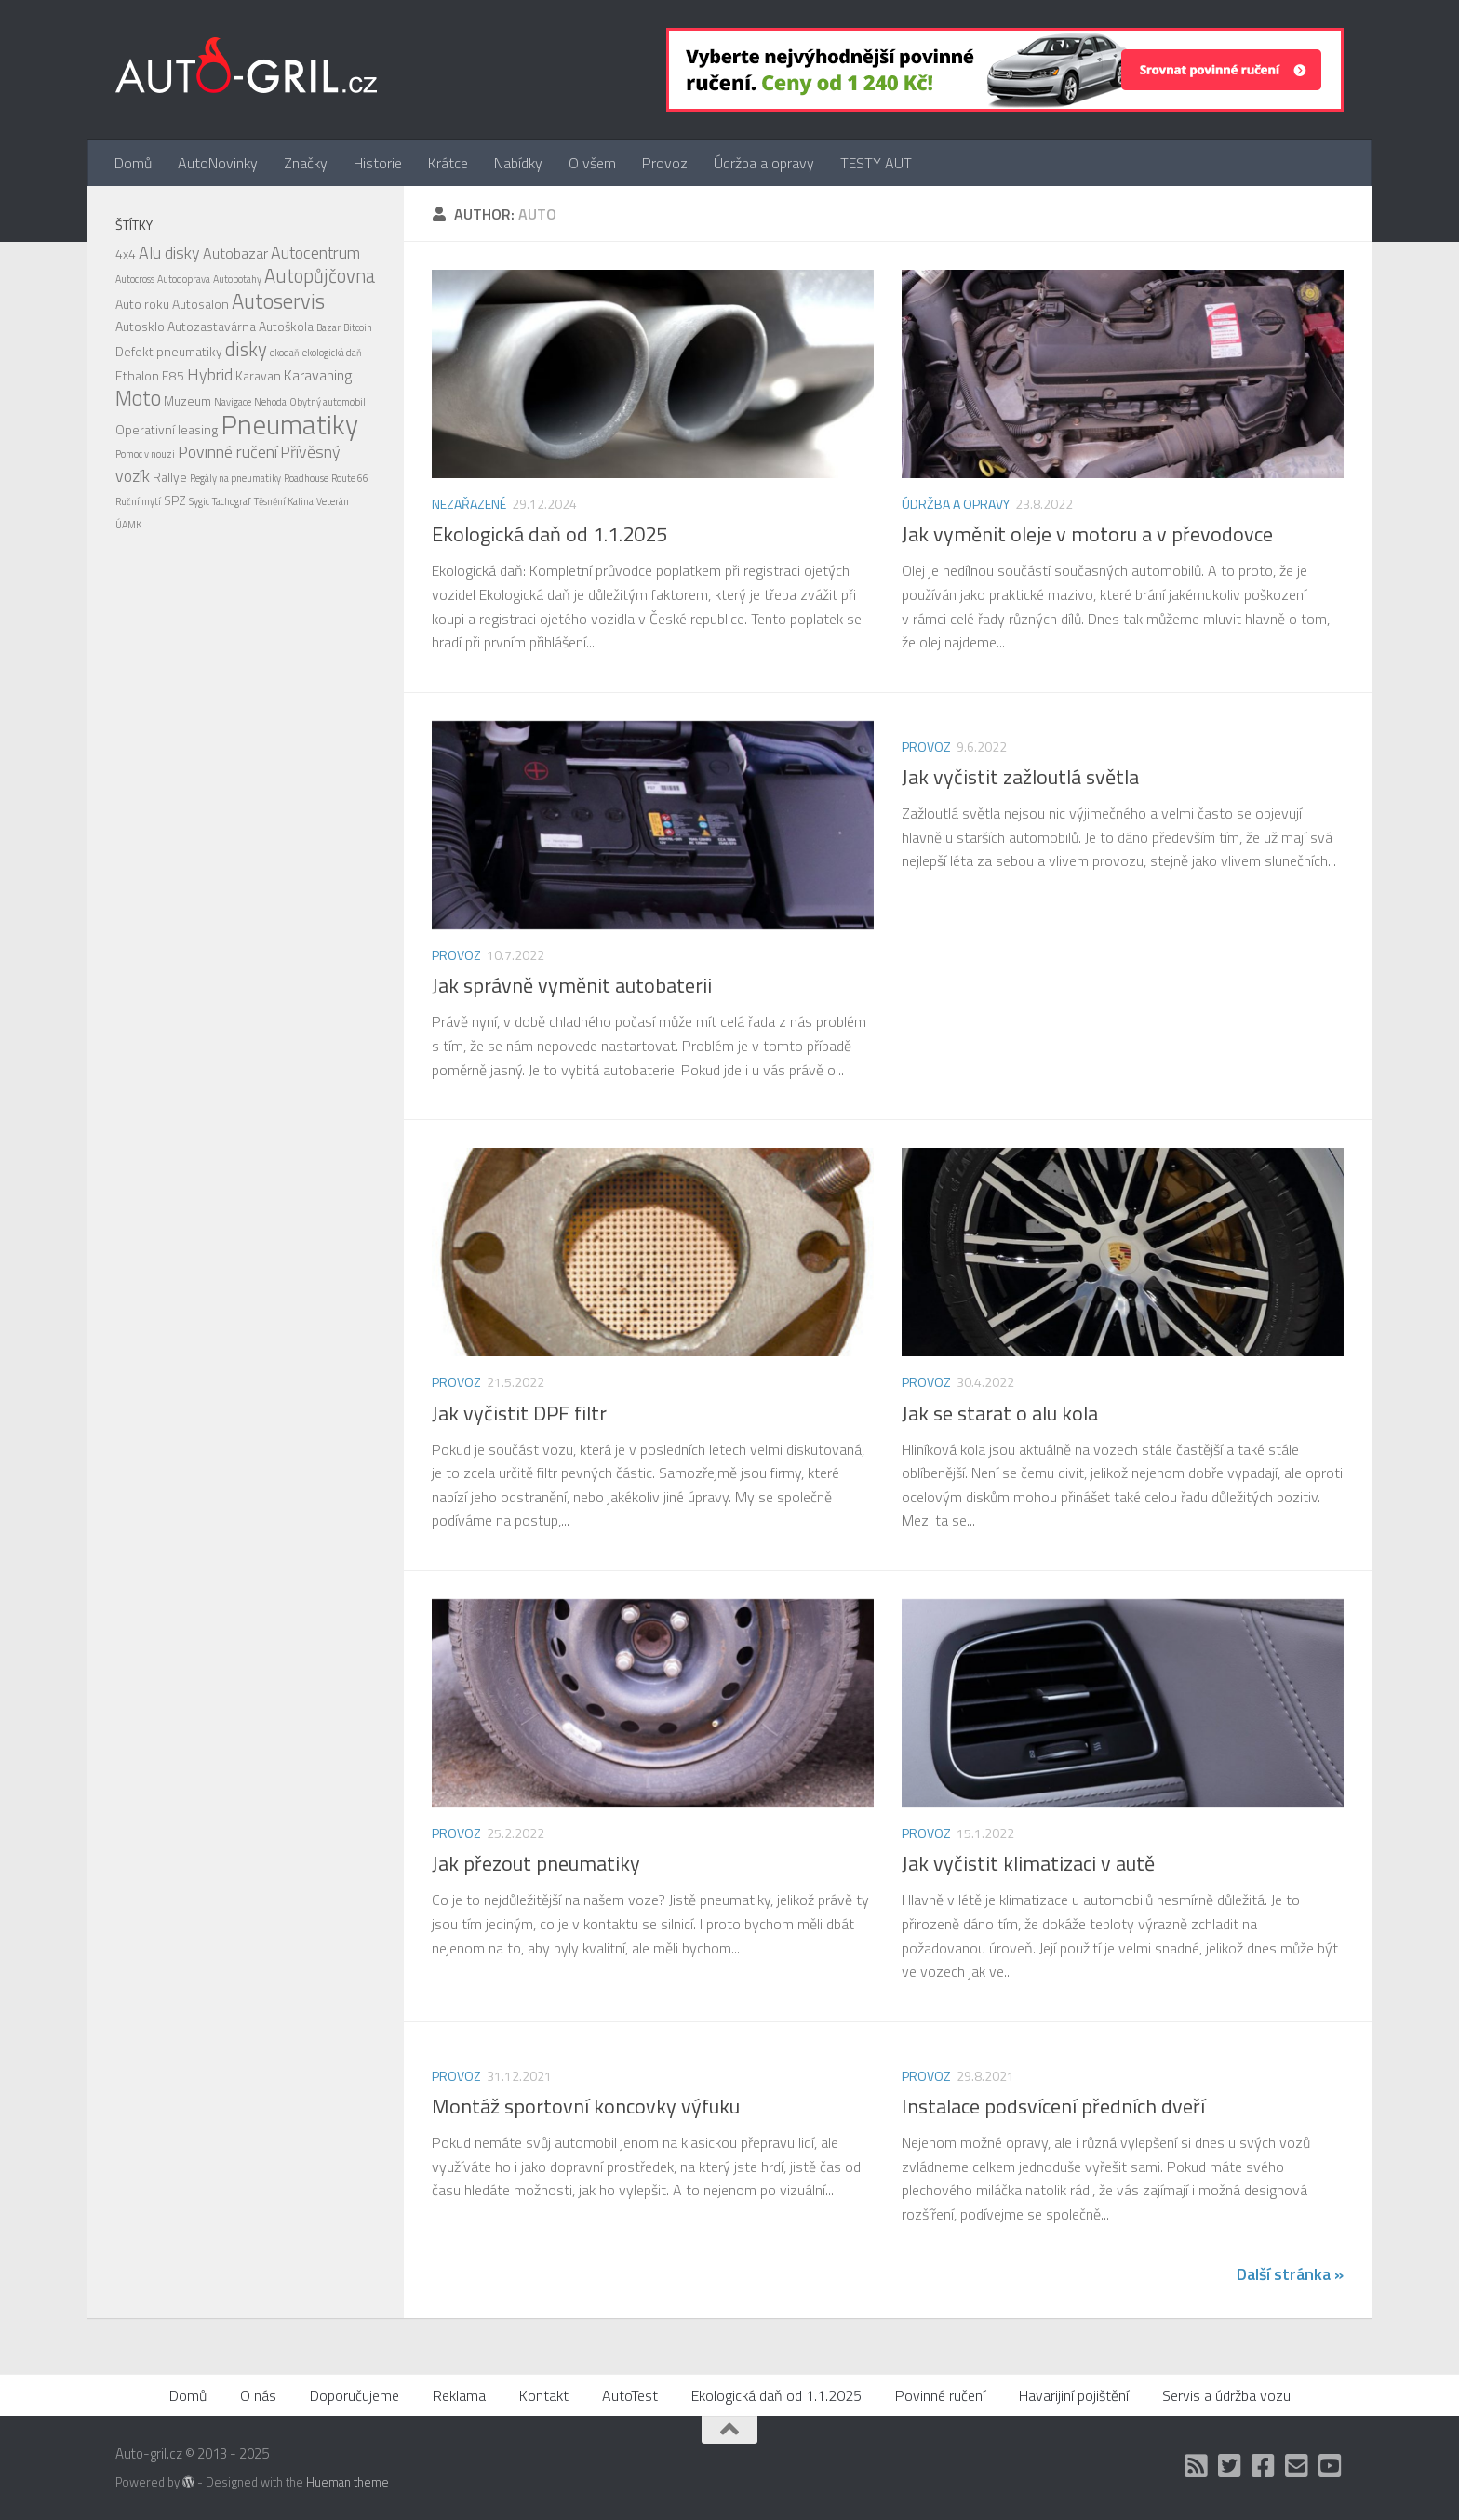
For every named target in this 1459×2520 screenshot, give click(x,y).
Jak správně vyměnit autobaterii (572, 985)
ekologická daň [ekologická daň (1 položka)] (332, 352)
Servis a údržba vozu (1226, 2395)
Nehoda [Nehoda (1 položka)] (270, 401)
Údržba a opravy (764, 163)
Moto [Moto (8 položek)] (138, 398)
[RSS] (1197, 2466)
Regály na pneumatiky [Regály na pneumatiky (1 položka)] (235, 478)
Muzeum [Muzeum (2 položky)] (187, 400)
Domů (133, 163)
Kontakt (544, 2395)
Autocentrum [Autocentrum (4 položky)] (315, 252)
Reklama (459, 2395)
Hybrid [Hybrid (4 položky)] (210, 374)
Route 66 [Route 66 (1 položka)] (349, 478)
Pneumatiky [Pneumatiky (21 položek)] (289, 424)
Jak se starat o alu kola (1000, 1413)
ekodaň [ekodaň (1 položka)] (285, 352)
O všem (592, 163)
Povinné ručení (940, 2395)
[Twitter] (1230, 2466)
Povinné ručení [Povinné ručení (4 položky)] (227, 451)
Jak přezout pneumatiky (536, 1863)
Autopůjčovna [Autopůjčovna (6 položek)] (319, 275)
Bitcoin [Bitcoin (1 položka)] (357, 327)
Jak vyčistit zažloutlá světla (1020, 777)
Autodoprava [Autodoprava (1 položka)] (183, 279)
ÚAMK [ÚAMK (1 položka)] (128, 524)
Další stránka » (1290, 2274)
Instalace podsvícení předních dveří (1053, 2106)
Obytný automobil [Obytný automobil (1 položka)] (327, 401)
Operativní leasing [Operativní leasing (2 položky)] (166, 429)
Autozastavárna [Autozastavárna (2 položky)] (211, 326)
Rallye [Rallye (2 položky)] (170, 477)
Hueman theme (347, 2482)
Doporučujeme (354, 2395)
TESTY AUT (876, 163)
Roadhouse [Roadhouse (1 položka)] (306, 478)
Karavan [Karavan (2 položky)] (258, 375)
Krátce (448, 163)
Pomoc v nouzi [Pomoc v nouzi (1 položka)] (145, 454)
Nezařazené (469, 503)
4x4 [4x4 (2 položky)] (125, 253)
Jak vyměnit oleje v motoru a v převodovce (1087, 534)
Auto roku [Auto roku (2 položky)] (142, 303)
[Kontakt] (1297, 2466)
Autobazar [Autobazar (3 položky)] (235, 253)
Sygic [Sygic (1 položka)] (199, 501)
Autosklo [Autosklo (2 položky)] (140, 326)
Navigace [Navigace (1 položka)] (232, 401)
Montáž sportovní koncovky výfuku (586, 2106)
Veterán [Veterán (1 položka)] (332, 501)
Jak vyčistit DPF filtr (519, 1413)
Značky (306, 163)
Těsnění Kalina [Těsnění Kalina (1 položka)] (284, 501)
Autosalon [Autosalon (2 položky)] (200, 303)
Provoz (665, 163)
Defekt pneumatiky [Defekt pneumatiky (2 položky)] (168, 351)
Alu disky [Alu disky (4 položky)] (169, 252)
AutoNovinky (218, 163)
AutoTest (630, 2395)
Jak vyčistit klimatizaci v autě (1028, 1863)
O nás (258, 2395)
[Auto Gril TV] (1331, 2466)
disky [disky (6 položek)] (246, 349)
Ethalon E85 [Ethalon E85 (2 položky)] (149, 375)
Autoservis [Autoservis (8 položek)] (278, 301)
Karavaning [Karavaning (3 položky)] (318, 375)
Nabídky (518, 163)
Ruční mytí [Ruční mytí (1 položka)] (138, 501)
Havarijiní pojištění (1074, 2395)
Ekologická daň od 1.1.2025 (549, 534)
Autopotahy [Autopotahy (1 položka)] (237, 279)
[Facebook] (1264, 2466)
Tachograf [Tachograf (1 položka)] (231, 501)
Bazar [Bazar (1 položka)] (328, 327)
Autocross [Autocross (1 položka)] (134, 279)
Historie (378, 163)
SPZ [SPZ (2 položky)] (175, 500)
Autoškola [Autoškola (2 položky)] (286, 326)
